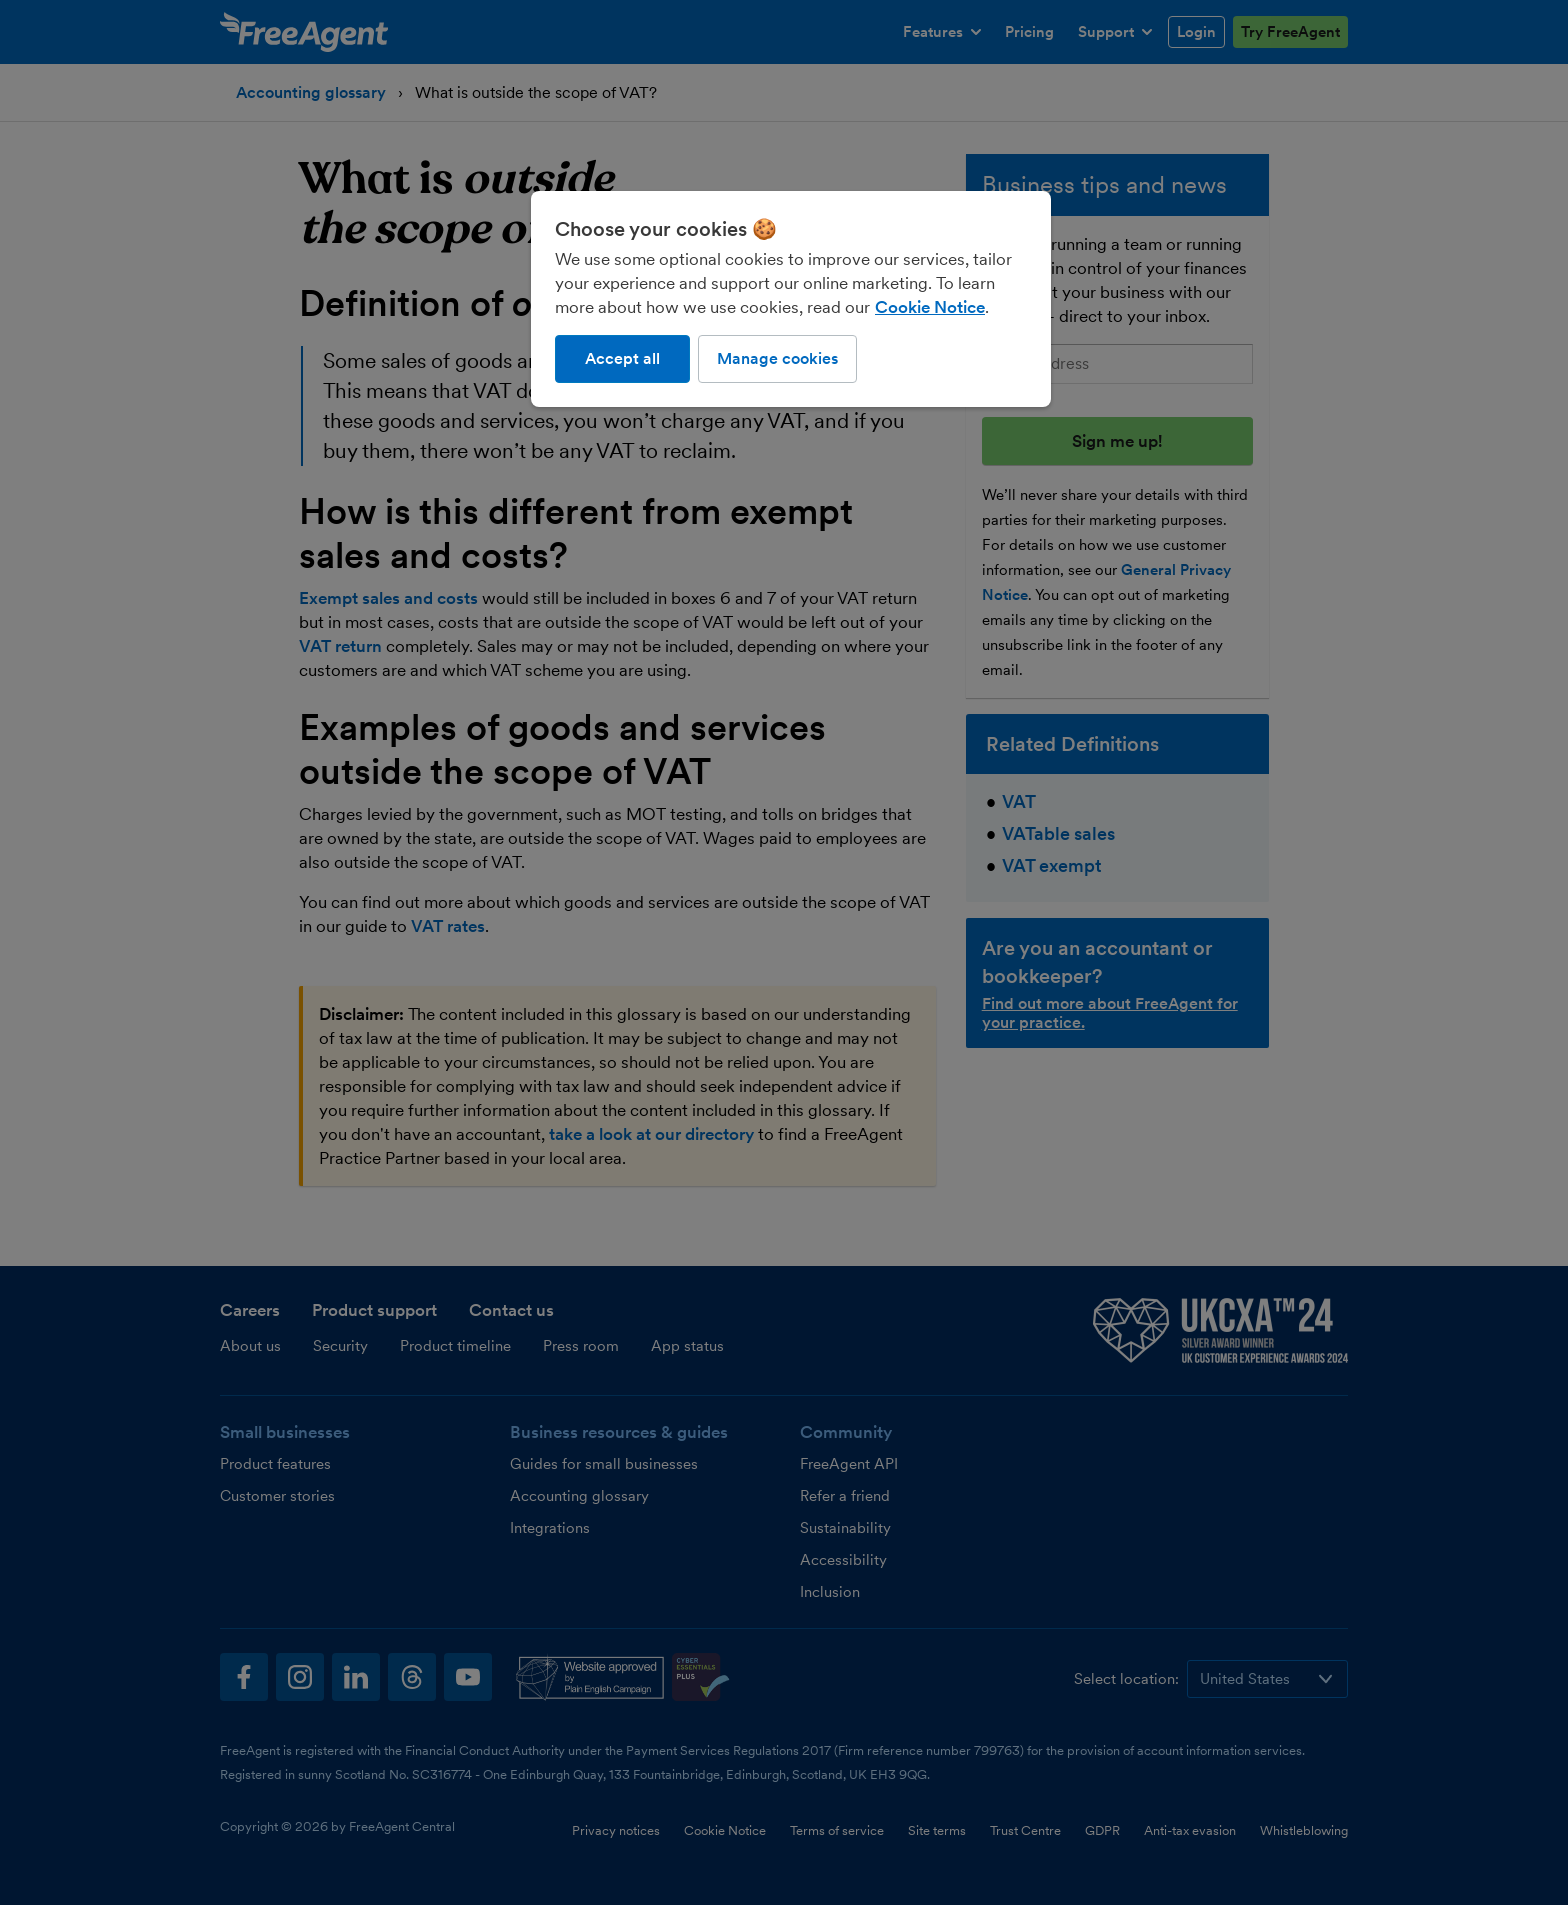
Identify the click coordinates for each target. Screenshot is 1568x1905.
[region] (791, 299)
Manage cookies (777, 358)
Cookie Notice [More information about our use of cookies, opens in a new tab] (930, 307)
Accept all (622, 358)
